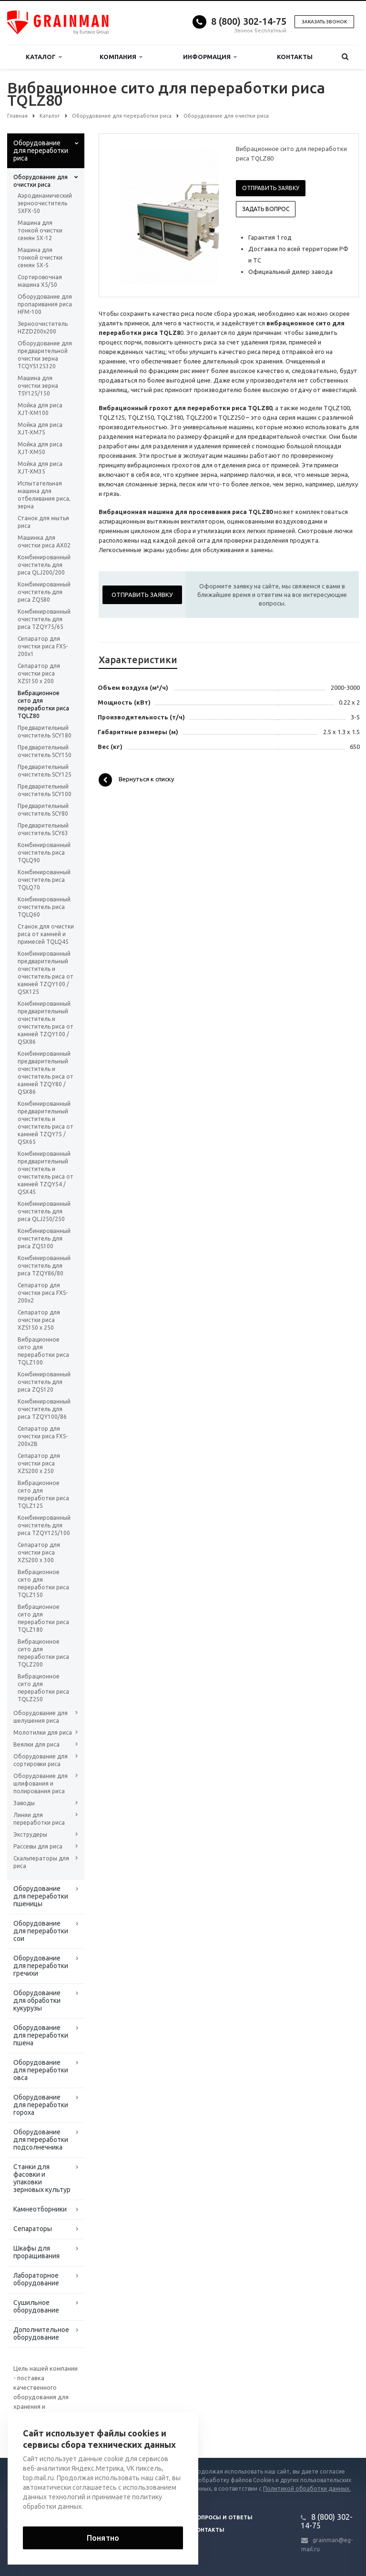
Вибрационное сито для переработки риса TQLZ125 (43, 1494)
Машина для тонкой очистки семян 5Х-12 (40, 230)
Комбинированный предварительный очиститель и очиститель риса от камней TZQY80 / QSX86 (45, 1073)
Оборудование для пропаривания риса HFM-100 (45, 304)
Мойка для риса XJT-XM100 (40, 409)
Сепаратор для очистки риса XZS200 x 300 (39, 1552)
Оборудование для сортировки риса (40, 1760)
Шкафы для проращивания (36, 2252)
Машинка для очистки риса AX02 (44, 541)
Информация (209, 57)
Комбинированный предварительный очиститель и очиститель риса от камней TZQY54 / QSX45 (45, 1173)
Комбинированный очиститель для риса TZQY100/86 (44, 1409)
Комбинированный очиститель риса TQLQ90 (44, 852)
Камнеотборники (40, 2209)
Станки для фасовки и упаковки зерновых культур (42, 2178)
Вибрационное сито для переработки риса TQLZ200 (43, 1652)
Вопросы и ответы (223, 2517)
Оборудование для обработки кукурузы (37, 2000)
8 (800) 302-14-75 (248, 21)
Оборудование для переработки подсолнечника (40, 2139)
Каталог (43, 57)
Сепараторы (32, 2229)
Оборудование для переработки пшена (40, 2035)
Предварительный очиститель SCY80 (43, 810)
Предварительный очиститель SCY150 (44, 751)
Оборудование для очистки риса (40, 181)
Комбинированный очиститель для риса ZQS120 (44, 1382)
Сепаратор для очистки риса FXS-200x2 (43, 1292)
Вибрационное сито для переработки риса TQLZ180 (43, 1618)
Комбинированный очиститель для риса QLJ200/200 (44, 565)
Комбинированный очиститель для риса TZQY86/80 (44, 1265)
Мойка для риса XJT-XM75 (40, 428)
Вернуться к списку (136, 780)
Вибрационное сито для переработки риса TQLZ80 (43, 704)
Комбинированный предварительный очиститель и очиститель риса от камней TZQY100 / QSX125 (45, 972)
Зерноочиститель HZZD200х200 (43, 327)
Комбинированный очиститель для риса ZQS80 (44, 592)
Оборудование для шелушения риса (40, 1717)
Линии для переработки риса (39, 1819)
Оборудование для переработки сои (40, 1930)
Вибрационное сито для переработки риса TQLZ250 (43, 1687)
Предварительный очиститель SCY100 (44, 790)
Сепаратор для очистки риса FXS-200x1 (43, 646)
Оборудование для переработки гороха (40, 2104)
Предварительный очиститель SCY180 (44, 731)
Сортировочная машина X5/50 (40, 281)
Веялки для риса (36, 1744)
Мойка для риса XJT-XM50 (40, 448)
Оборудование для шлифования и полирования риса (40, 1783)
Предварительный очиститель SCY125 (44, 771)
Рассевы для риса (37, 1846)
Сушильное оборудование (36, 2306)
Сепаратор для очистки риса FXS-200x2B (43, 1436)
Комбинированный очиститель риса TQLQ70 (44, 879)
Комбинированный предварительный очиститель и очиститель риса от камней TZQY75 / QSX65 (45, 1123)
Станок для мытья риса (43, 522)
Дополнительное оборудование (41, 2333)
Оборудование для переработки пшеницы (40, 1896)
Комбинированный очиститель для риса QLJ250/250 (44, 1211)
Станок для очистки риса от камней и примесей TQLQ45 (46, 934)
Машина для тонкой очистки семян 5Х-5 (40, 257)
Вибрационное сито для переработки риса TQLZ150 (43, 1583)
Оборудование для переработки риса (40, 150)
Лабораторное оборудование (36, 2279)
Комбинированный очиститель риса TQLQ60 (44, 907)
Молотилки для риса (42, 1732)
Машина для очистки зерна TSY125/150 (38, 385)
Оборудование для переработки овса (40, 2070)
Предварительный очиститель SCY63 (43, 829)
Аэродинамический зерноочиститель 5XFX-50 (45, 203)
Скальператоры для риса (41, 1862)
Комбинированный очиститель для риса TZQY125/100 (44, 1525)
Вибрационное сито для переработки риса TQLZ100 (43, 1350)
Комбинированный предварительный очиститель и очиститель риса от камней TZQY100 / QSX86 (45, 1022)
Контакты (295, 56)
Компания (121, 57)
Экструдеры (30, 1834)
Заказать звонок (324, 21)
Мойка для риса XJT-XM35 (40, 468)
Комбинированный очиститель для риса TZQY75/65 (44, 619)
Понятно (103, 2538)
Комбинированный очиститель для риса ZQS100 (44, 1238)
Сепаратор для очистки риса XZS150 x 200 (39, 673)
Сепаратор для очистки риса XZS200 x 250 (39, 1463)
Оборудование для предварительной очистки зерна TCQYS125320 (45, 354)
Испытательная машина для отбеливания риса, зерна (44, 494)
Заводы (24, 1803)
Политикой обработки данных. (307, 2488)
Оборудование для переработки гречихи (40, 1965)
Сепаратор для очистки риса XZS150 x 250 (39, 1320)
